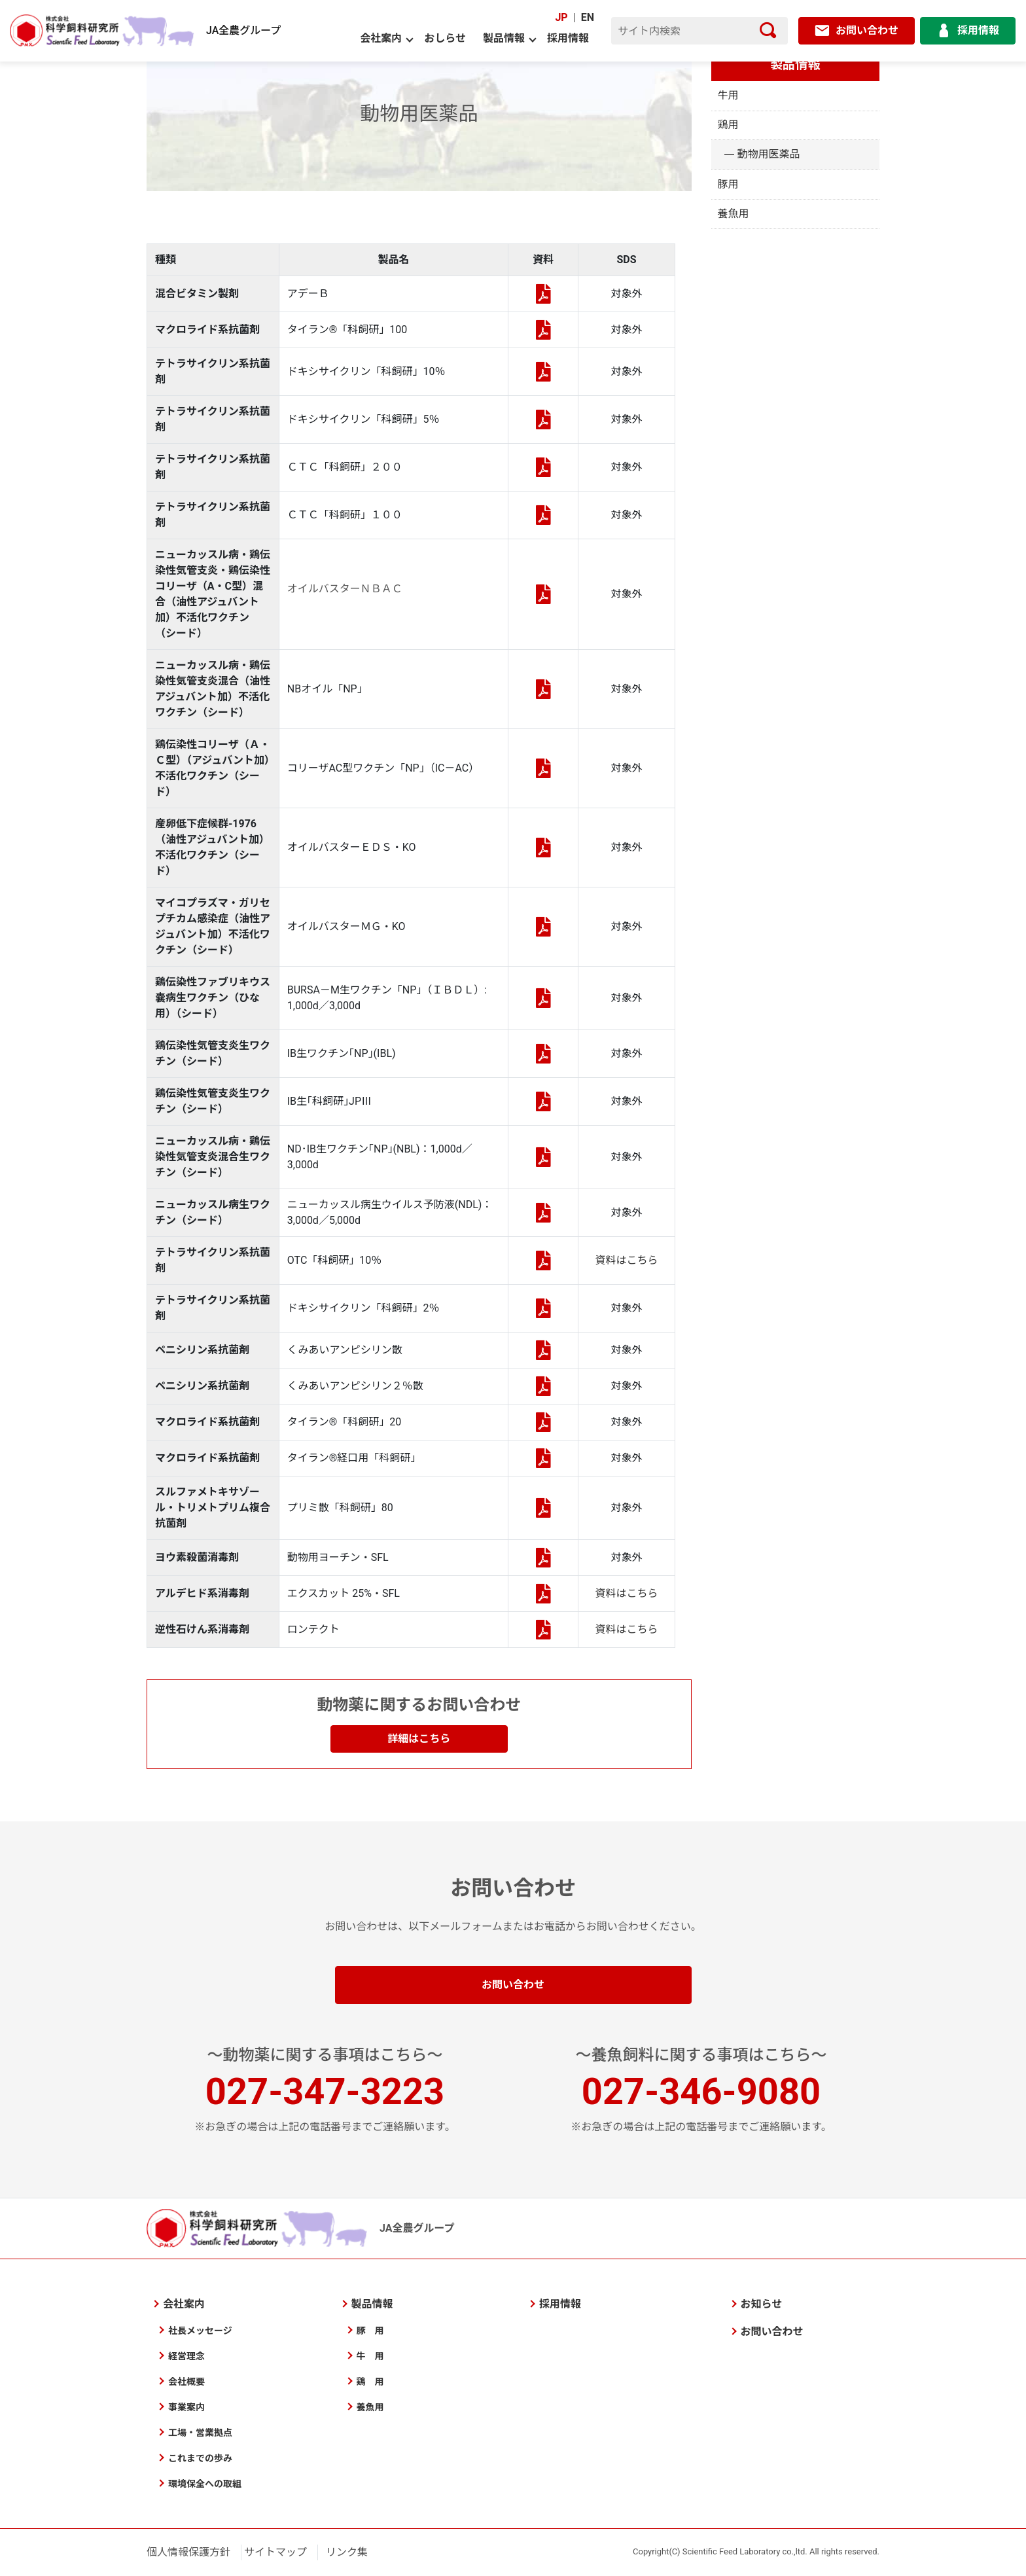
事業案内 (186, 2407)
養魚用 (733, 213)
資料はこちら (626, 1260)
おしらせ (445, 38)
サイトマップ (275, 2552)
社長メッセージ (200, 2330)
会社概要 (186, 2381)
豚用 (728, 184)
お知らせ (762, 2304)
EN (587, 17)
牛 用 (370, 2356)
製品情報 (504, 38)
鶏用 (728, 124)
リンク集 (347, 2552)
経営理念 (186, 2356)
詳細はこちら (418, 1738)
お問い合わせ (513, 1984)
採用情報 (568, 38)
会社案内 (381, 38)
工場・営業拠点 (200, 2432)
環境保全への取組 (204, 2483)
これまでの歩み (200, 2458)
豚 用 (370, 2330)
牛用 (728, 95)
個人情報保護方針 (188, 2552)
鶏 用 (370, 2381)
